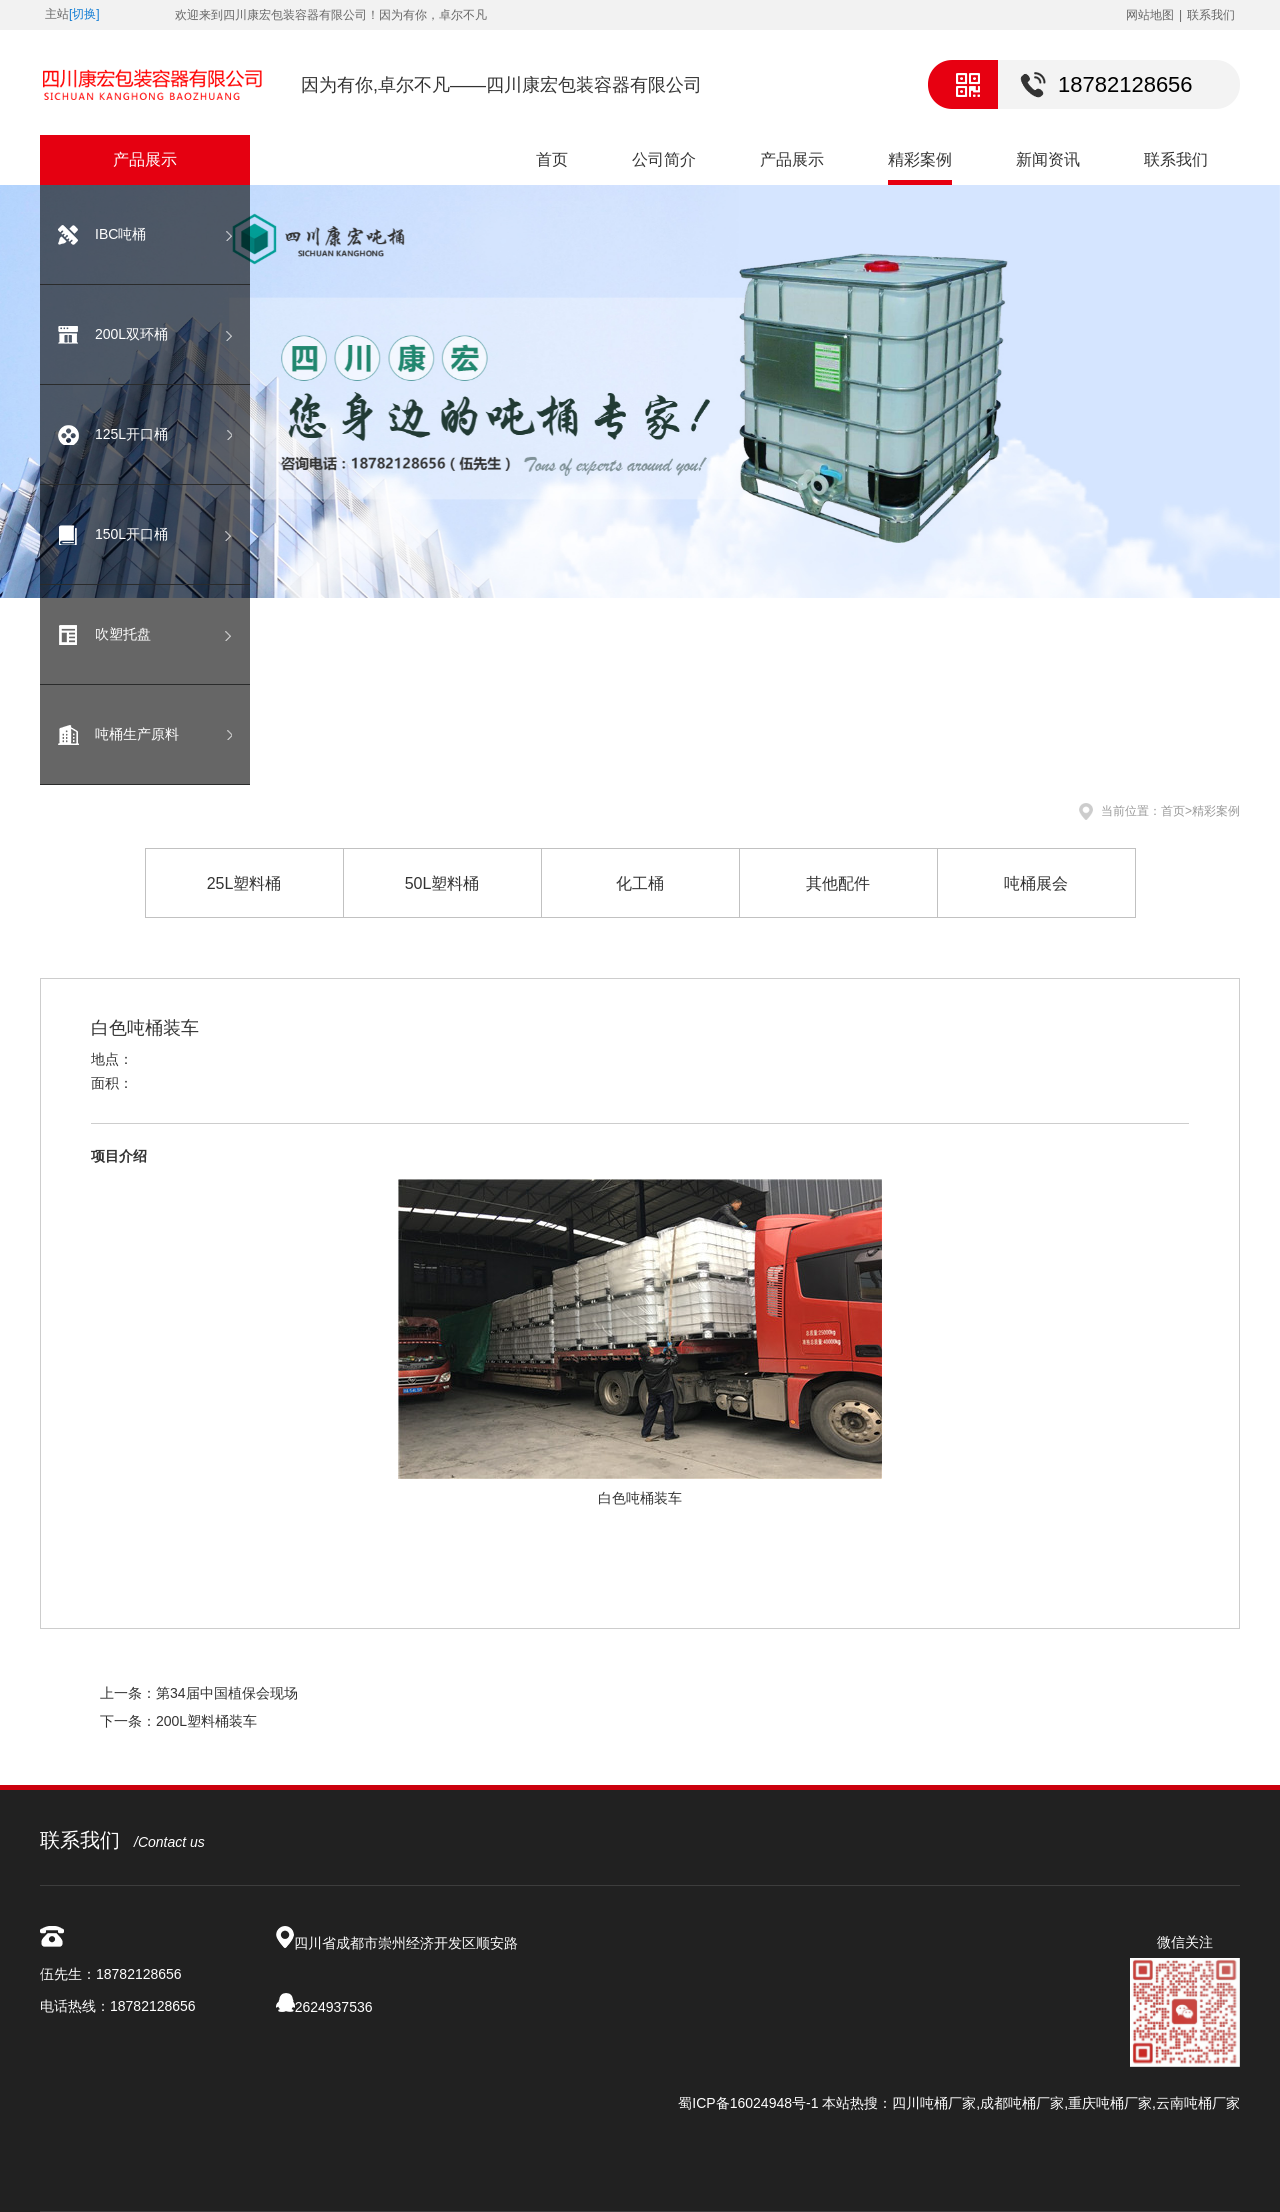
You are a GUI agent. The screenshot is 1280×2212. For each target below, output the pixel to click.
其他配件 (838, 883)
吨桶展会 (1036, 883)
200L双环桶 (131, 334)
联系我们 (1211, 15)
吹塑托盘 (123, 634)
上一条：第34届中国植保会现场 (199, 1693)
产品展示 (792, 159)
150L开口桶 (131, 534)
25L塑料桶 (244, 883)
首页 (552, 159)
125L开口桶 (131, 434)
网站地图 (1150, 15)
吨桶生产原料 (137, 734)
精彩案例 (920, 159)
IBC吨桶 (120, 234)
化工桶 (640, 883)
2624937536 (334, 2007)
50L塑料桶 (442, 883)
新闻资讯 (1048, 159)
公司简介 (664, 159)
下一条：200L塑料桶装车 (178, 1721)
